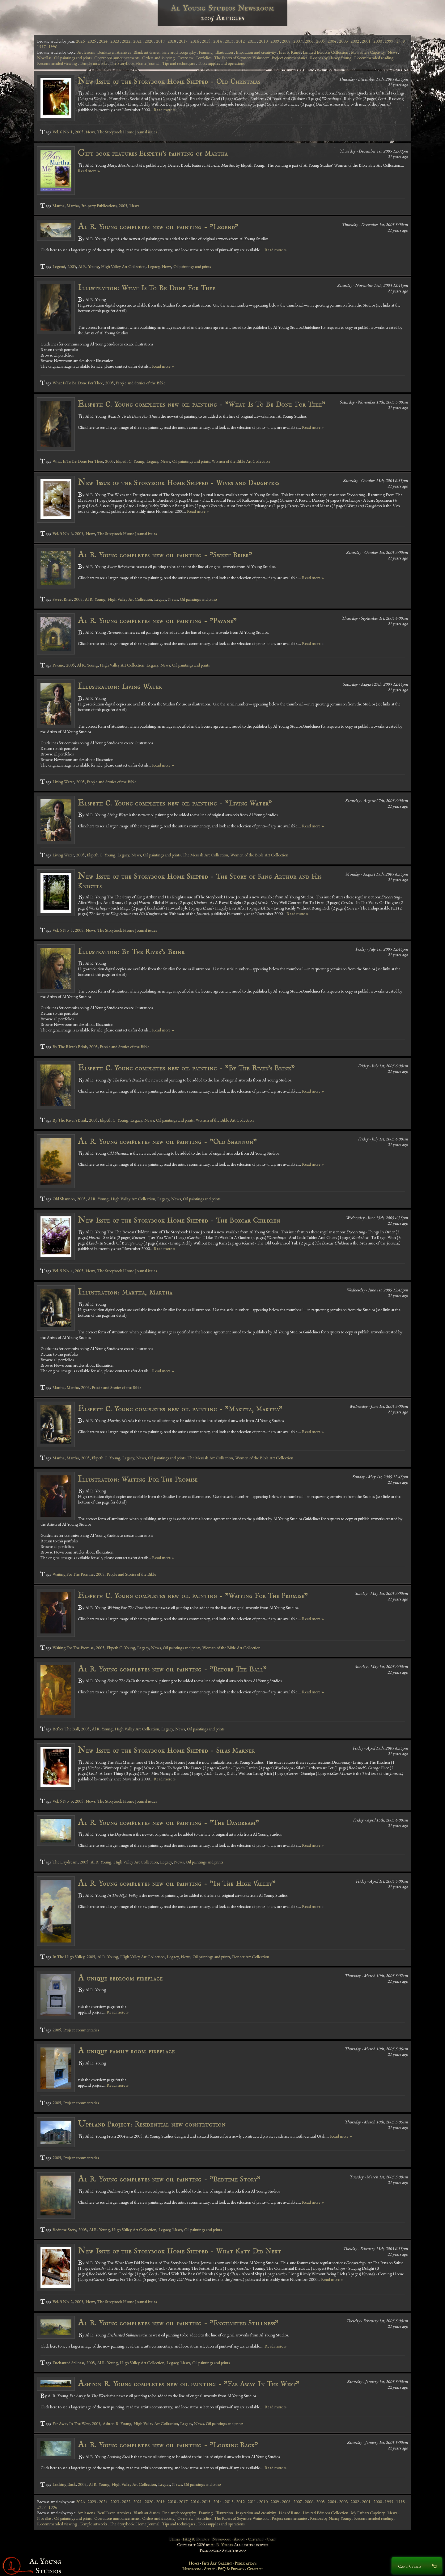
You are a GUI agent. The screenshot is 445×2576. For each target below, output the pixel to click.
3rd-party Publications (99, 205)
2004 (332, 41)
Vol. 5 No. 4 (63, 1270)
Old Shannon (64, 1199)
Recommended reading (373, 58)
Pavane (58, 665)
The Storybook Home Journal (134, 63)
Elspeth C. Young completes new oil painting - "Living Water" (175, 803)
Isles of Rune (289, 52)
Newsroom (221, 2539)
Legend (59, 266)
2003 (343, 41)
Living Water (63, 781)
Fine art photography (179, 52)
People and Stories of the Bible (140, 383)
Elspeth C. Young (130, 461)
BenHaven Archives (114, 52)
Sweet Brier (62, 599)
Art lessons (86, 52)
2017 (183, 41)
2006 (309, 41)
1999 (389, 41)
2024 (103, 41)
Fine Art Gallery (217, 2563)
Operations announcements (116, 58)
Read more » (165, 109)
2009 (274, 41)
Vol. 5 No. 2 (63, 2301)
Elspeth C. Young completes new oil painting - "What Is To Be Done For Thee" (201, 404)
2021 (137, 41)
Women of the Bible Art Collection (241, 461)
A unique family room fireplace (126, 2051)
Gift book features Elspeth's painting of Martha (153, 153)
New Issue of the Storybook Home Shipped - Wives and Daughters (178, 482)
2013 (229, 41)
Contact (256, 2539)
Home (174, 2539)
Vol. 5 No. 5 (63, 930)
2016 (194, 41)
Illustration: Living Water (120, 686)
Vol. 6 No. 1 (63, 132)
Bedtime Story (64, 2229)
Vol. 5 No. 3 (63, 1801)
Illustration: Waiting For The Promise (138, 1479)
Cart (271, 2539)
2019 (160, 41)
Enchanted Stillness (68, 2362)
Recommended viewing (57, 63)
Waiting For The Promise (73, 1574)
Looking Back (64, 2484)
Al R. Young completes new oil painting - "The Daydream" (168, 1822)
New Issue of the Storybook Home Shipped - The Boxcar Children (179, 1220)
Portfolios (203, 58)
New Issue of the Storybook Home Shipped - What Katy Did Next (180, 2251)
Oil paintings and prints (72, 58)
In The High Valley (68, 1956)
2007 (297, 41)
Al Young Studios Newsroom (222, 8)
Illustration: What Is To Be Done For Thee (146, 288)
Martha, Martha (66, 205)
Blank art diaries (146, 52)
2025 (91, 41)
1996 (53, 46)
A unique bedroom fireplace (120, 1978)
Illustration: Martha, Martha (125, 1292)
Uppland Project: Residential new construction (152, 2124)
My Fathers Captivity (368, 52)
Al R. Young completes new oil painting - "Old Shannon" (167, 1141)
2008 (286, 41)
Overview (185, 58)
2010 (263, 41)
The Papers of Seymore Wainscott (241, 58)
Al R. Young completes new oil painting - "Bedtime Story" (169, 2179)
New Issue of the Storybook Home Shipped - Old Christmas (169, 81)
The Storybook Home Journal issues (127, 132)
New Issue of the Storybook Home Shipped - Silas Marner (166, 1750)
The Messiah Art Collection (205, 855)
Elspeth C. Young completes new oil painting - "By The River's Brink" (186, 1068)
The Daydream (65, 1862)
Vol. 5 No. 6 (63, 533)
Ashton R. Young (117, 2423)
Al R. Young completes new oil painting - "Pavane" (157, 620)
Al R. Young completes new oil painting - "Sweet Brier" (165, 555)
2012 (240, 41)
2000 (377, 41)
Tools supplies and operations (221, 63)
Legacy (153, 266)
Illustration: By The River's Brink (131, 951)
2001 (366, 41)
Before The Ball (66, 1729)
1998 (400, 41)
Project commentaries (289, 58)
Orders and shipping (158, 58)
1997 (41, 46)
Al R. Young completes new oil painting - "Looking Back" (168, 2445)
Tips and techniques (178, 63)
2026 (80, 41)
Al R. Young (88, 266)
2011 (252, 41)
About (239, 2539)
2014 (217, 41)
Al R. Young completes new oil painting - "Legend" (158, 226)
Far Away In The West (71, 2423)
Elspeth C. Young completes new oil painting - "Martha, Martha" (180, 1409)
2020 (149, 41)
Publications (245, 2563)
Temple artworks (93, 63)
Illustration (224, 52)
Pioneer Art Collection (250, 1956)
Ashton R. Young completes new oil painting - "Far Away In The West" (188, 2384)
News (392, 52)
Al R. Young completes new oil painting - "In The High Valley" (177, 1883)
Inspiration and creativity (256, 52)
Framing (206, 52)
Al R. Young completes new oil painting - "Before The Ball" (172, 1669)
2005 (320, 41)
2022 (126, 41)
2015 (206, 41)
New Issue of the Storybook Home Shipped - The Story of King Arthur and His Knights (199, 881)
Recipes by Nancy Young (330, 58)
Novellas (44, 58)
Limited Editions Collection (325, 52)
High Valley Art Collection (123, 266)
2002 (354, 41)
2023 (114, 41)
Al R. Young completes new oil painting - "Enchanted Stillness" (178, 2323)
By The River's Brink (70, 1046)
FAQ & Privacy (196, 2539)
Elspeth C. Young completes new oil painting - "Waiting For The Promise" (193, 1595)
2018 (171, 41)
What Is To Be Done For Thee (78, 383)
